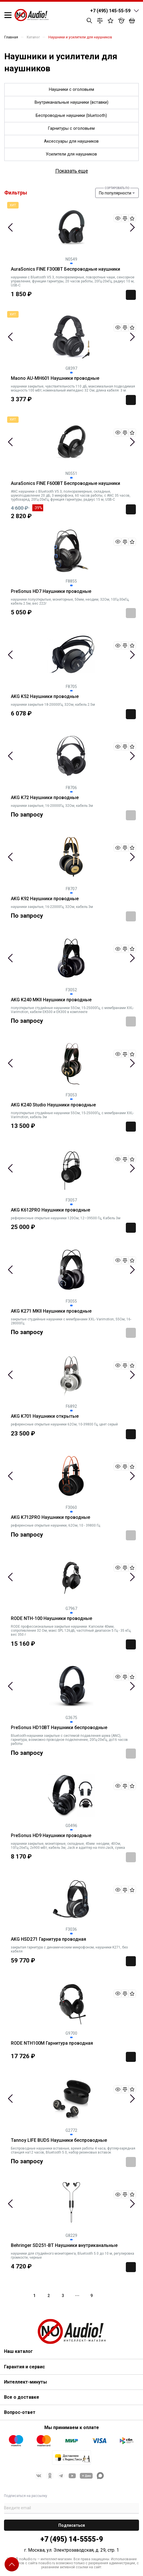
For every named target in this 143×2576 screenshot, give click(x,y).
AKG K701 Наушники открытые (45, 1416)
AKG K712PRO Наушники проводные (50, 1517)
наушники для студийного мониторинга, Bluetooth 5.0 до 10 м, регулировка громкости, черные (72, 2255)
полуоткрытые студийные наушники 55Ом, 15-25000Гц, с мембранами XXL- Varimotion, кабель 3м (72, 1115)
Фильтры (15, 193)
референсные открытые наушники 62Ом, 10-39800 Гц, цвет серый (64, 1424)
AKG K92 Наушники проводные (45, 898)
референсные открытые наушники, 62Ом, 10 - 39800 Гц (55, 1525)
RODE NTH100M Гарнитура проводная (52, 2043)
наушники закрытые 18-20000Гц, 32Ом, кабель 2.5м (53, 705)
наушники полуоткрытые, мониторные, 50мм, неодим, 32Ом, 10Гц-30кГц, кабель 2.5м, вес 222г (70, 601)
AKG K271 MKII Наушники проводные (51, 1311)
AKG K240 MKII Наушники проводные (51, 999)
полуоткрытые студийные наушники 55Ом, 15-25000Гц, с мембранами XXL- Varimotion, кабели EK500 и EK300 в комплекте (72, 1010)
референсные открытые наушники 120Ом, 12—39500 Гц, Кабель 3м (65, 1218)
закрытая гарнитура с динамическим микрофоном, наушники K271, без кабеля (69, 1949)
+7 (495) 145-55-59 (110, 10)
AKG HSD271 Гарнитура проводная (48, 1939)
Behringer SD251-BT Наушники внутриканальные (64, 2245)
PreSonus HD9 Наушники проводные (51, 1835)
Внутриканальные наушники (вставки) (71, 102)
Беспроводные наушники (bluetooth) (71, 115)
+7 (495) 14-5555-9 (71, 2539)
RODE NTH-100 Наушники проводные (51, 1618)
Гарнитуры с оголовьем (71, 128)
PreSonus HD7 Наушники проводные (51, 591)
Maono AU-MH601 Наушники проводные (55, 378)
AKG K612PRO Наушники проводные (50, 1210)
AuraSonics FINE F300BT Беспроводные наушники (65, 269)
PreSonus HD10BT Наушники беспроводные (59, 1727)
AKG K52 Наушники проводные (45, 696)
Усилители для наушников (71, 154)
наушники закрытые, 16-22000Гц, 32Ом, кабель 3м (52, 907)
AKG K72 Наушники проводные (45, 797)
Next (132, 227)
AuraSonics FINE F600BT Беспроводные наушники (65, 483)
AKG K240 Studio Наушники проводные (53, 1105)
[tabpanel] (71, 227)
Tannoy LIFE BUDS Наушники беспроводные (59, 2140)
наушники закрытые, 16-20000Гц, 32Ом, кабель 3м (52, 806)
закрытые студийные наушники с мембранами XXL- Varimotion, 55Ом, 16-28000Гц (71, 1321)
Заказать (131, 613)
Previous (10, 227)
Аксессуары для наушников (71, 141)
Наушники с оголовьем (71, 89)
